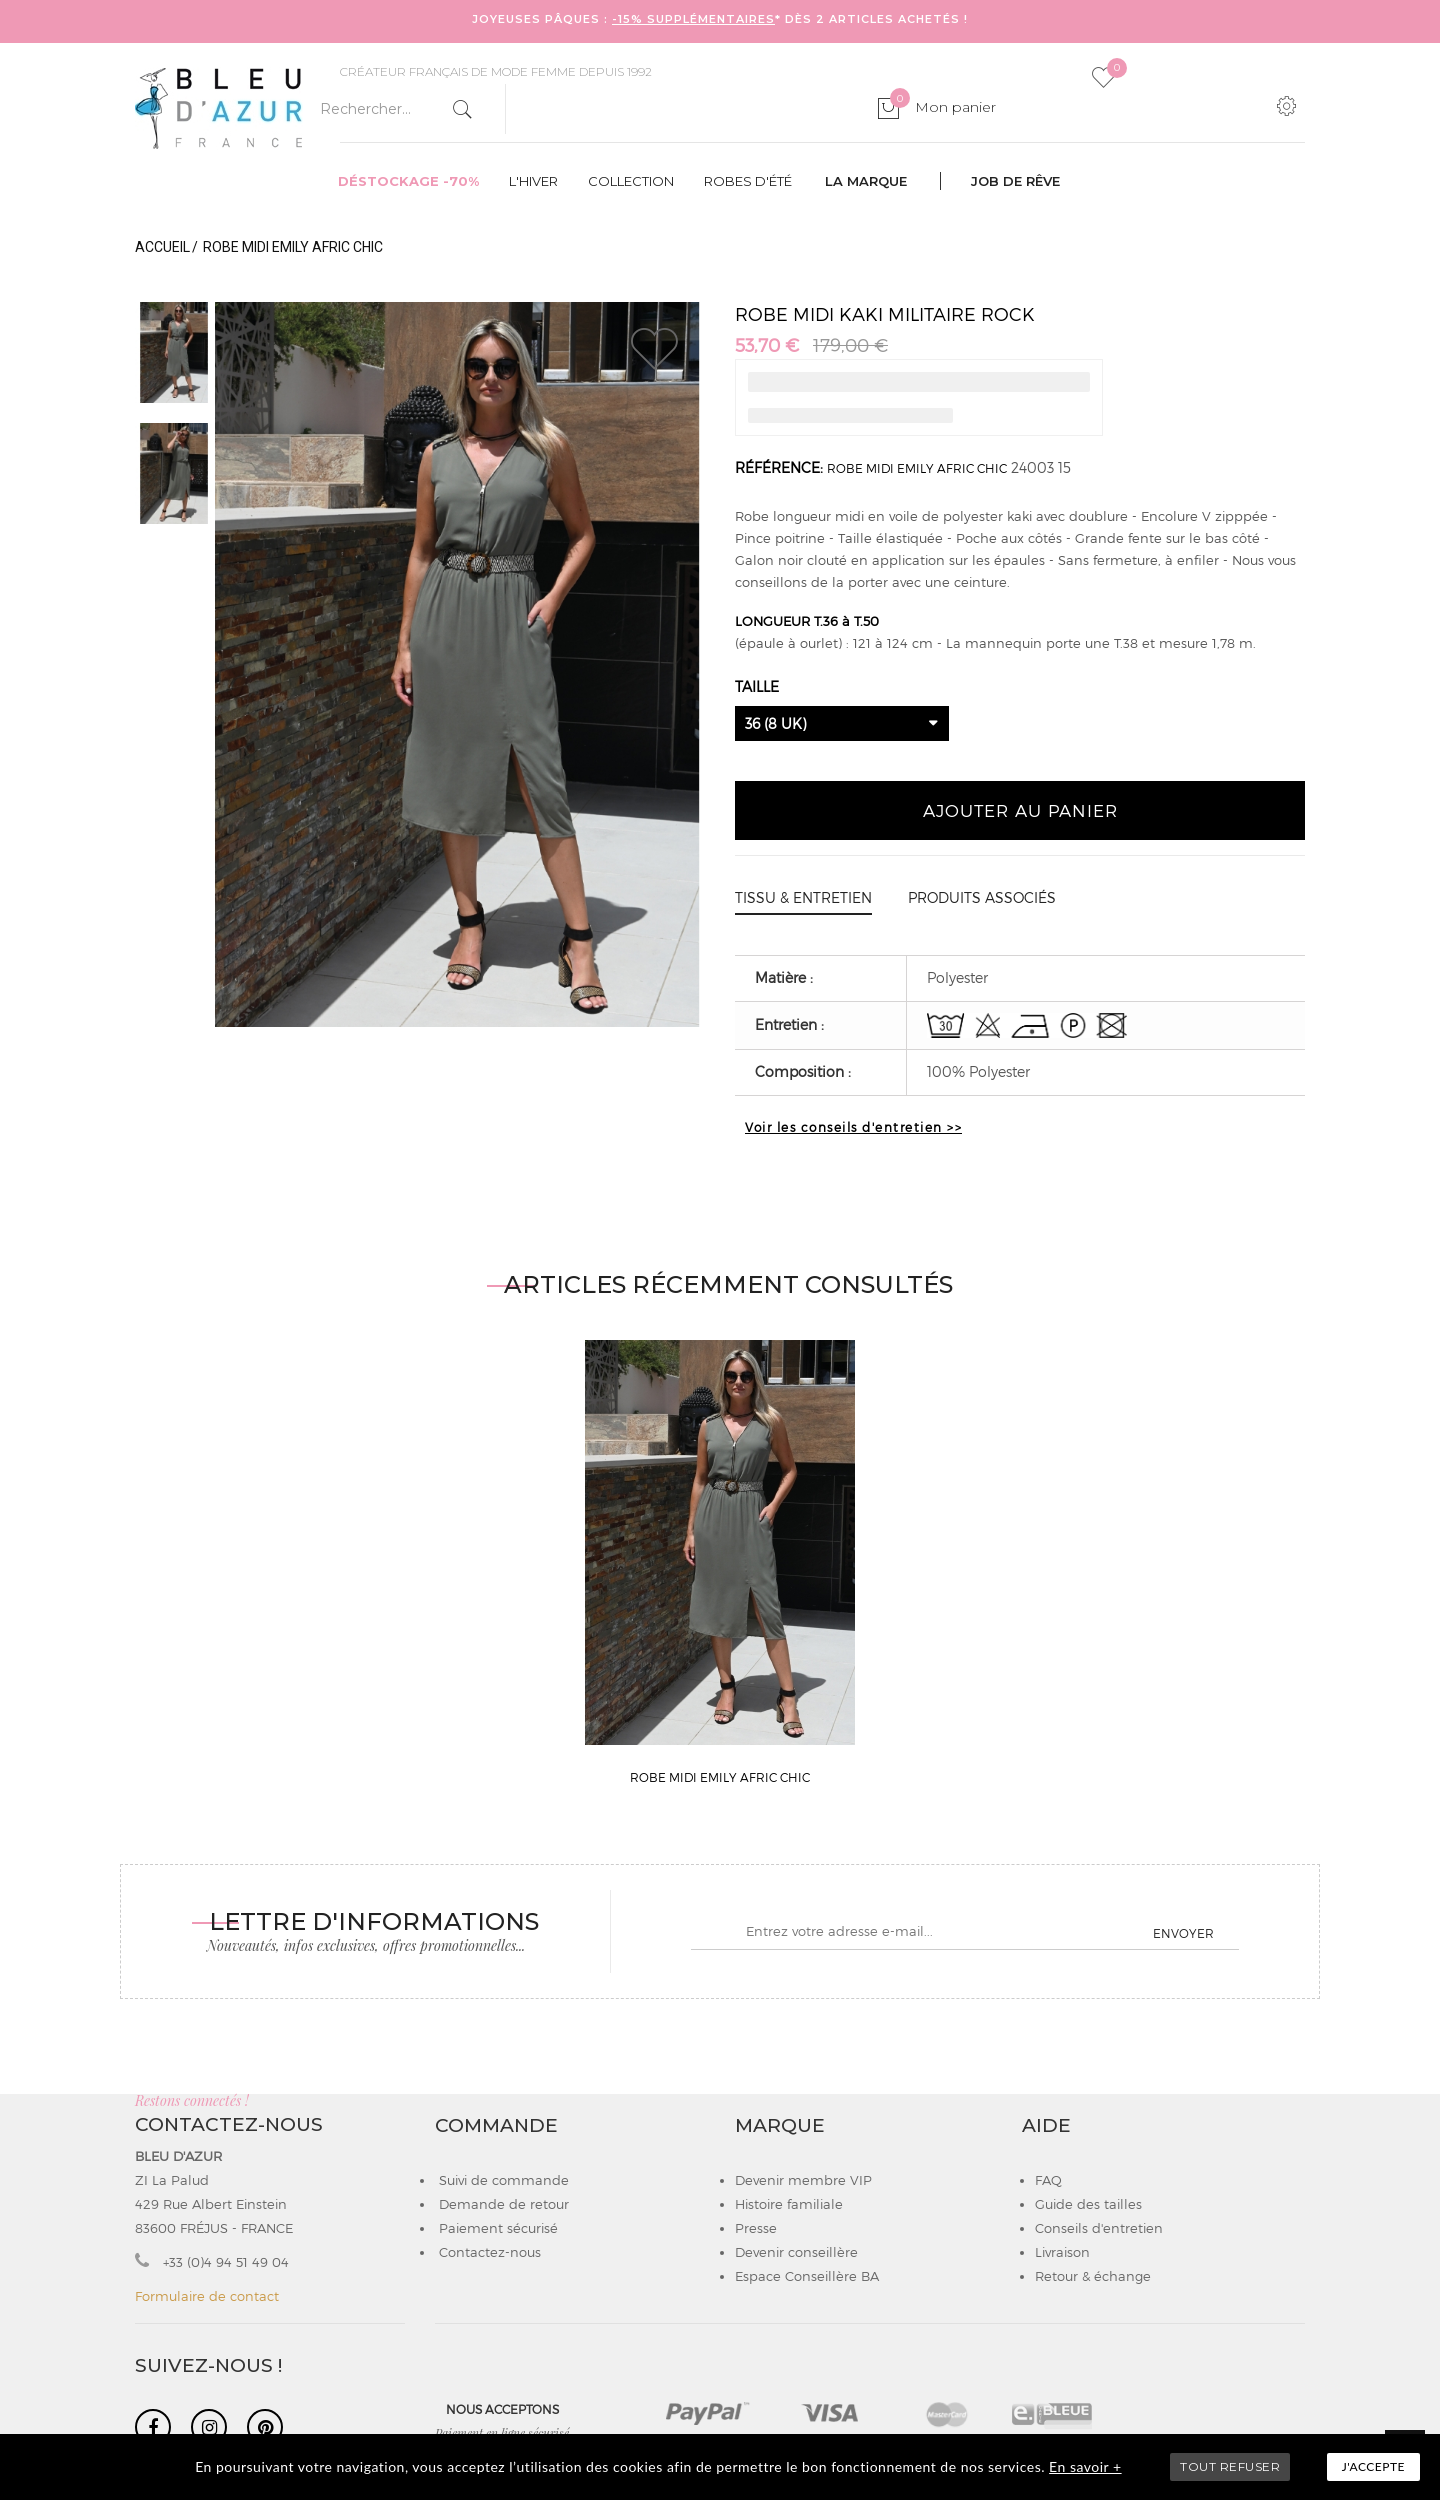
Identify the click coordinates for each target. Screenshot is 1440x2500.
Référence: (779, 467)
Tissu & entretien (803, 897)
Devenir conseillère (796, 2252)
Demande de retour (502, 2204)
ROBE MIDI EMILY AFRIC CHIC (917, 468)
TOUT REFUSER (1230, 2466)
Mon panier (943, 107)
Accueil (162, 247)
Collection (631, 181)
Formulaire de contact (207, 2296)
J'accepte (1373, 2466)
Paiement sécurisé (496, 2228)
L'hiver (533, 181)
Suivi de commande (502, 2180)
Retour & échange (1093, 2276)
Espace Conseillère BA (807, 2276)
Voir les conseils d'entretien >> (853, 1127)
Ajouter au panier (1020, 810)
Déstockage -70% (408, 181)
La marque (866, 181)
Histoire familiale (789, 2204)
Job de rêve (1015, 181)
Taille (759, 686)
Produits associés (982, 897)
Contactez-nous (488, 2252)
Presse (756, 2228)
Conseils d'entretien (1099, 2228)
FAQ (1048, 2180)
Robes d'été (748, 181)
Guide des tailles (1088, 2204)
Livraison (1062, 2252)
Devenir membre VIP (803, 2180)
